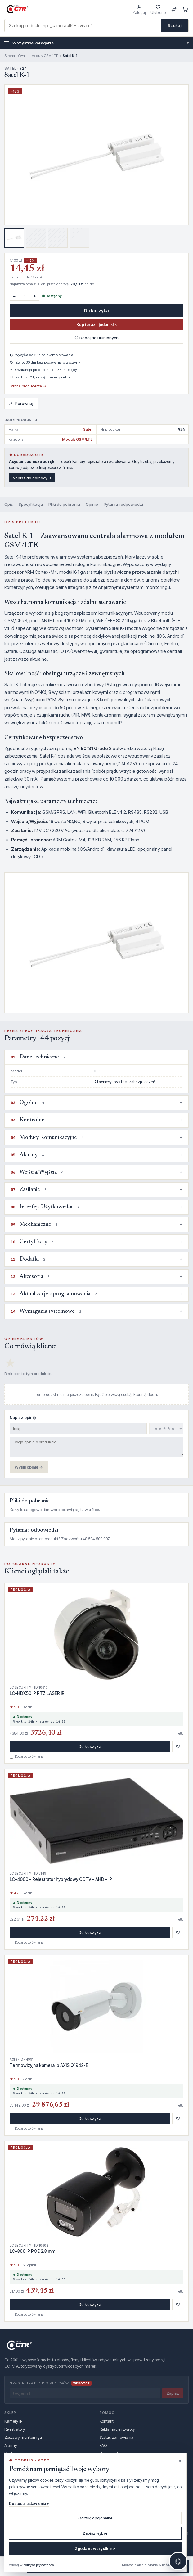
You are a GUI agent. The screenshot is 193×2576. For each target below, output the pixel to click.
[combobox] (83, 25)
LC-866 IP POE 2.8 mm (32, 2251)
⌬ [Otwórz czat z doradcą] (178, 2561)
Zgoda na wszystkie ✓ (95, 2548)
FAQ (103, 2445)
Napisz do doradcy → (32, 478)
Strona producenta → (28, 386)
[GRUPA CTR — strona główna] (17, 9)
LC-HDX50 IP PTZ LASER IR (37, 1693)
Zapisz (173, 2393)
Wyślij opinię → (29, 1467)
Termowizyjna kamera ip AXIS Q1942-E (49, 2065)
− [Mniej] (14, 295)
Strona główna (15, 55)
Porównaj (21, 403)
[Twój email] (85, 2393)
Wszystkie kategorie (96, 42)
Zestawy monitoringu (23, 2437)
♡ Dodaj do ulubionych (96, 337)
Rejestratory (14, 2429)
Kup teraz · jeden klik (96, 324)
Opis (8, 504)
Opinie (92, 504)
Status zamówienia (116, 2437)
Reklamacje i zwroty (117, 2429)
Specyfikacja (31, 504)
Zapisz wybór (95, 2533)
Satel (87, 429)
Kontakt (107, 2421)
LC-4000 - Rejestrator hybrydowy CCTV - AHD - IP (61, 1879)
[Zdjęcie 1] (14, 238)
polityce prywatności (39, 2565)
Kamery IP (13, 2421)
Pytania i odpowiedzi (123, 504)
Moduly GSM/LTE (44, 55)
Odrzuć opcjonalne (95, 2518)
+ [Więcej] (34, 295)
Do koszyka (96, 310)
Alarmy (10, 2445)
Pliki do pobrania (64, 504)
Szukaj (175, 25)
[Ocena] (166, 1428)
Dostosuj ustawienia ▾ (29, 2503)
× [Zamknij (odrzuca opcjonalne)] (180, 2460)
